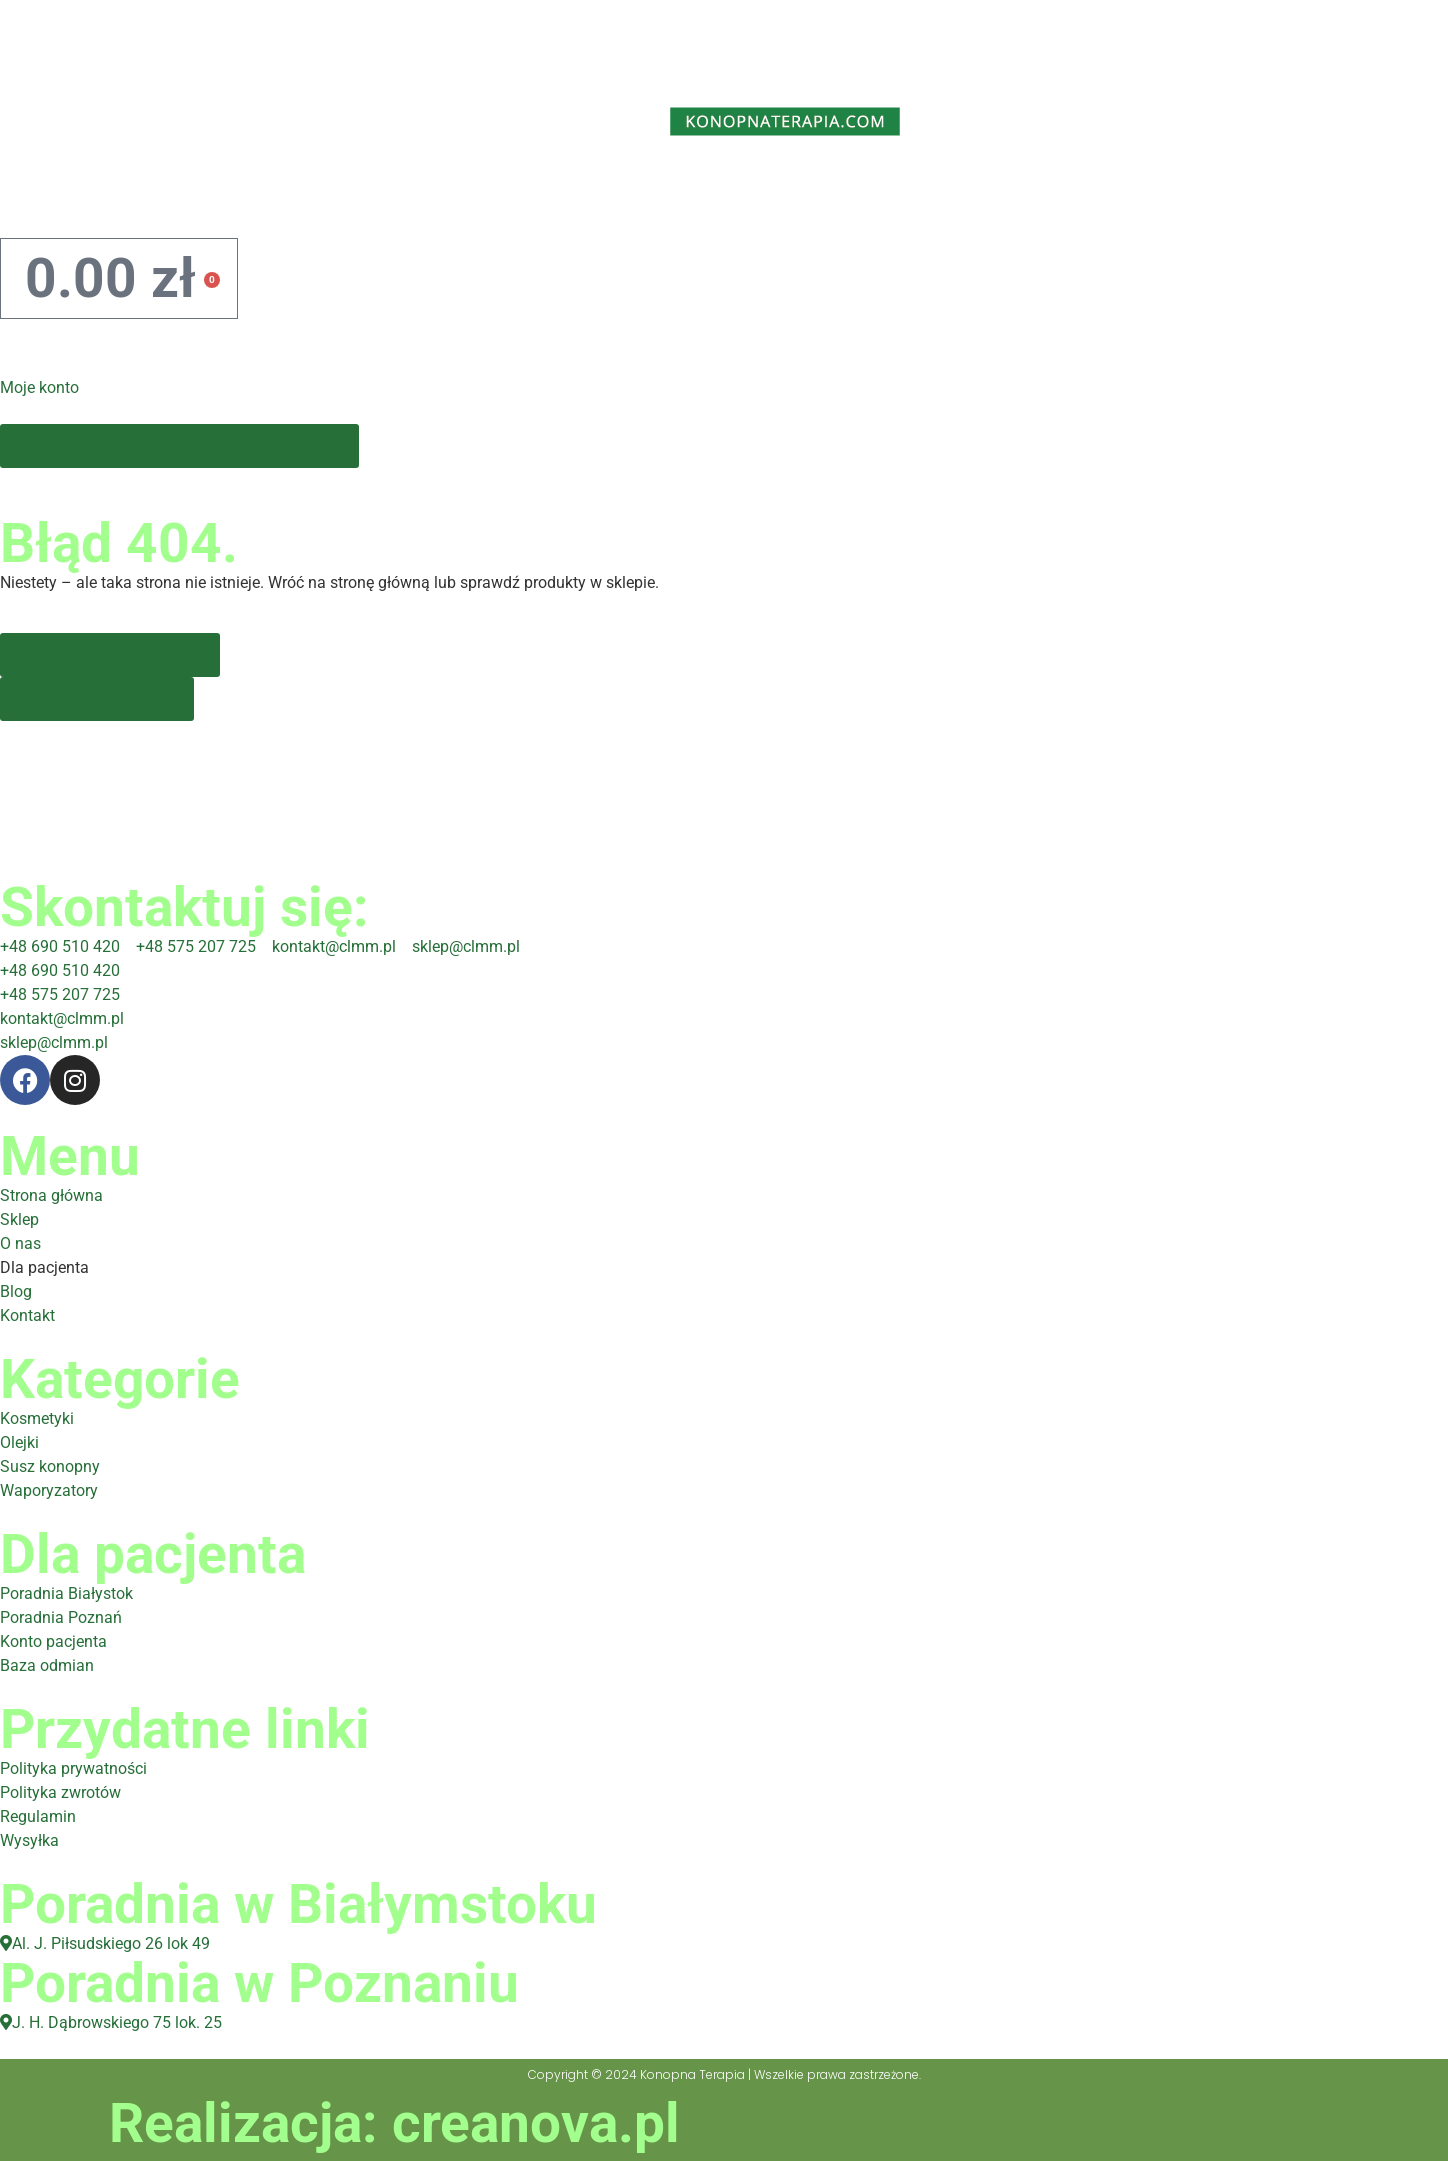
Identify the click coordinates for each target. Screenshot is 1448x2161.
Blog (969, 191)
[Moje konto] (25, 344)
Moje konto (39, 387)
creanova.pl (536, 2123)
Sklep (277, 191)
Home (94, 191)
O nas (457, 191)
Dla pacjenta (720, 191)
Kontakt (1161, 191)
